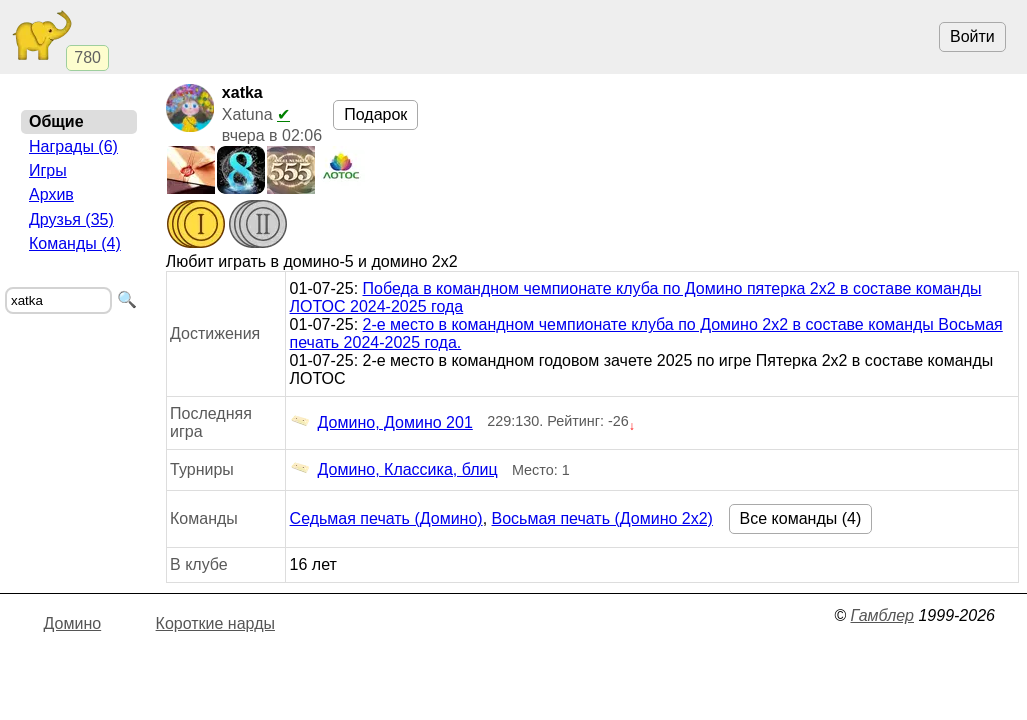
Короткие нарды (215, 623)
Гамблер (882, 615)
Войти (972, 36)
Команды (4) (75, 243)
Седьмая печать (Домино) (386, 518)
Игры (48, 170)
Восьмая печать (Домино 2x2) (602, 518)
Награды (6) (73, 146)
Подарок (375, 114)
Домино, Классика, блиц (394, 470)
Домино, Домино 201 (381, 423)
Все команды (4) (801, 518)
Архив (51, 194)
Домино (73, 623)
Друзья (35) (71, 219)
